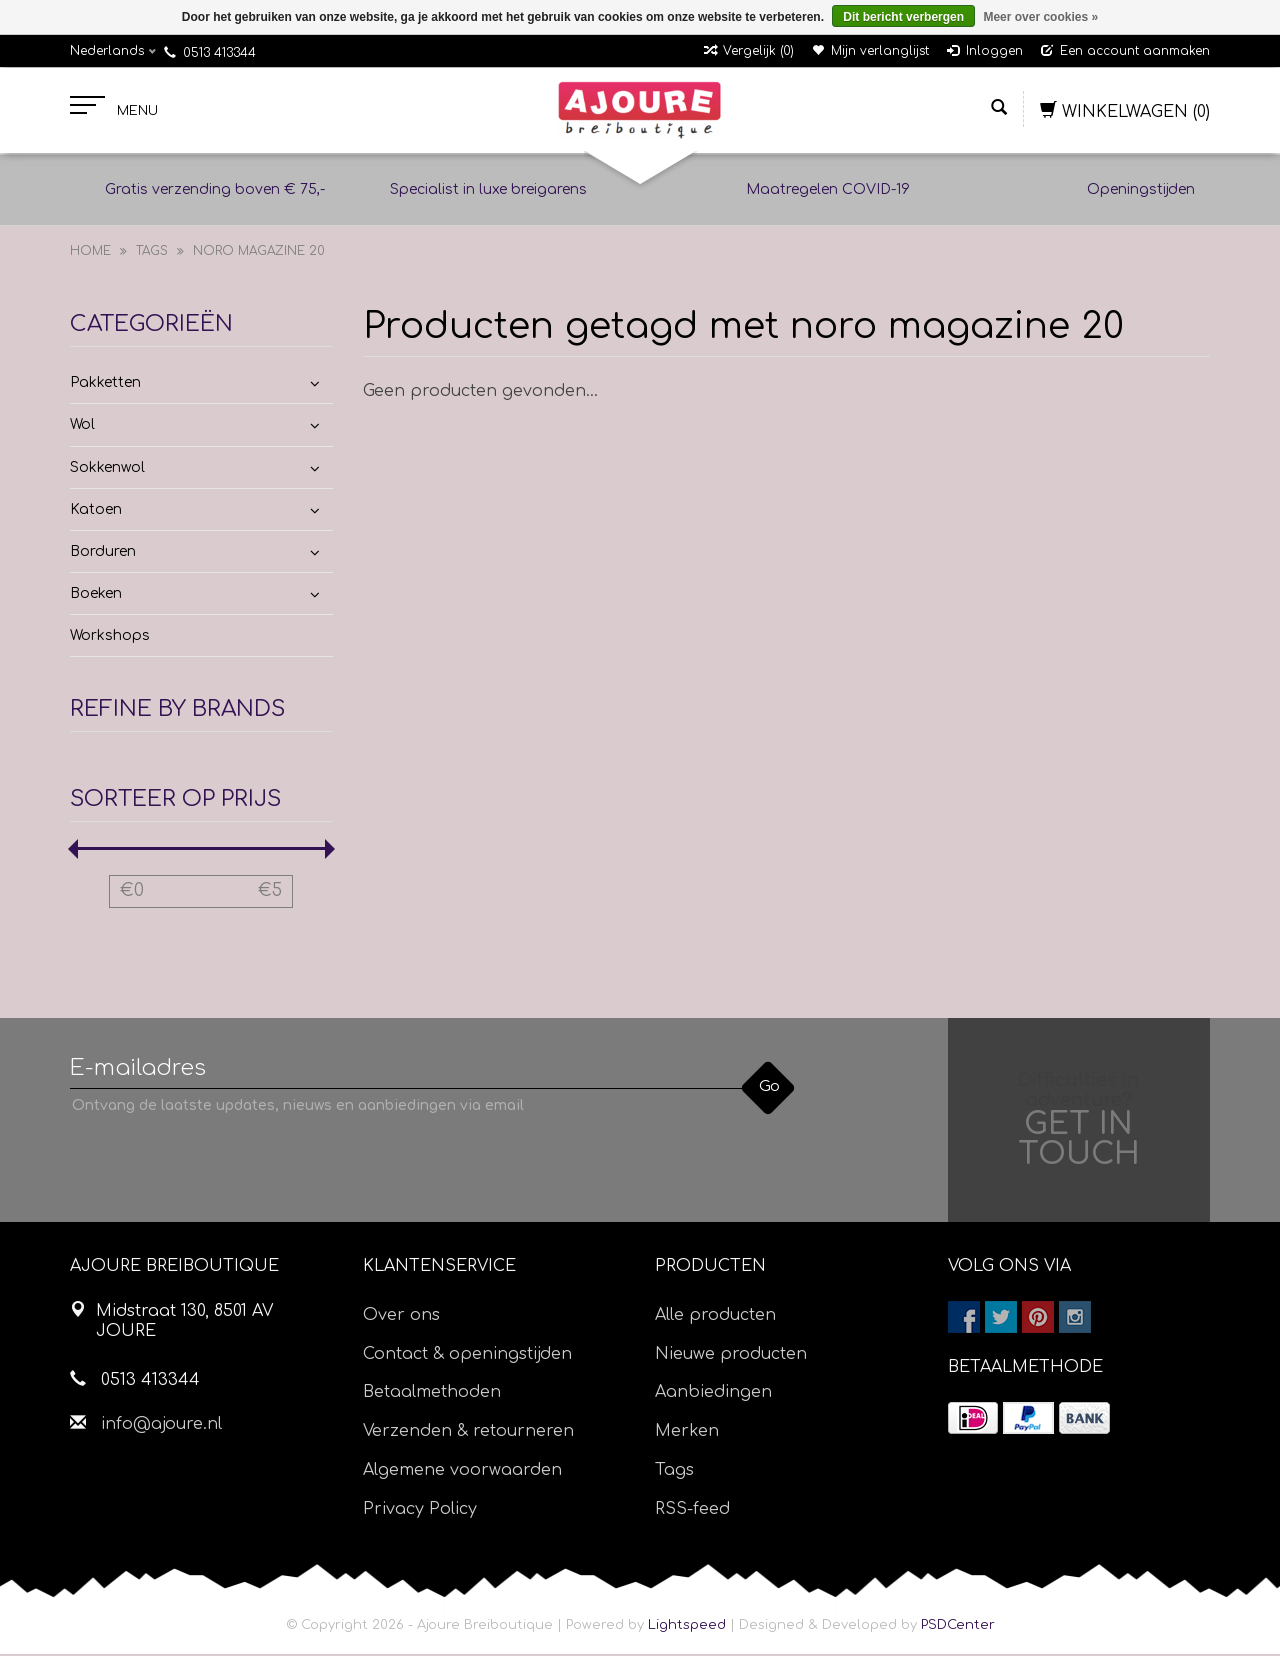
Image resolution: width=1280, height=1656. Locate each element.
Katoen (96, 511)
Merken (687, 1433)
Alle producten (715, 1317)
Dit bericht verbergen (903, 17)
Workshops (110, 638)
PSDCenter (958, 1627)
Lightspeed (687, 1627)
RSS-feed (692, 1511)
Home (90, 253)
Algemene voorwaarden (462, 1472)
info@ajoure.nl (161, 1426)
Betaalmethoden (432, 1395)
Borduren (103, 553)
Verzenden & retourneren (468, 1433)
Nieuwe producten (731, 1356)
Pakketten (105, 384)
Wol (82, 427)
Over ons (401, 1317)
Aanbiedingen (713, 1395)
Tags (152, 253)
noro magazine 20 (259, 253)
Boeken (96, 595)
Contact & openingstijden (467, 1356)
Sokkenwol (107, 469)
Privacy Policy (420, 1511)
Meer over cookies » (1040, 17)
